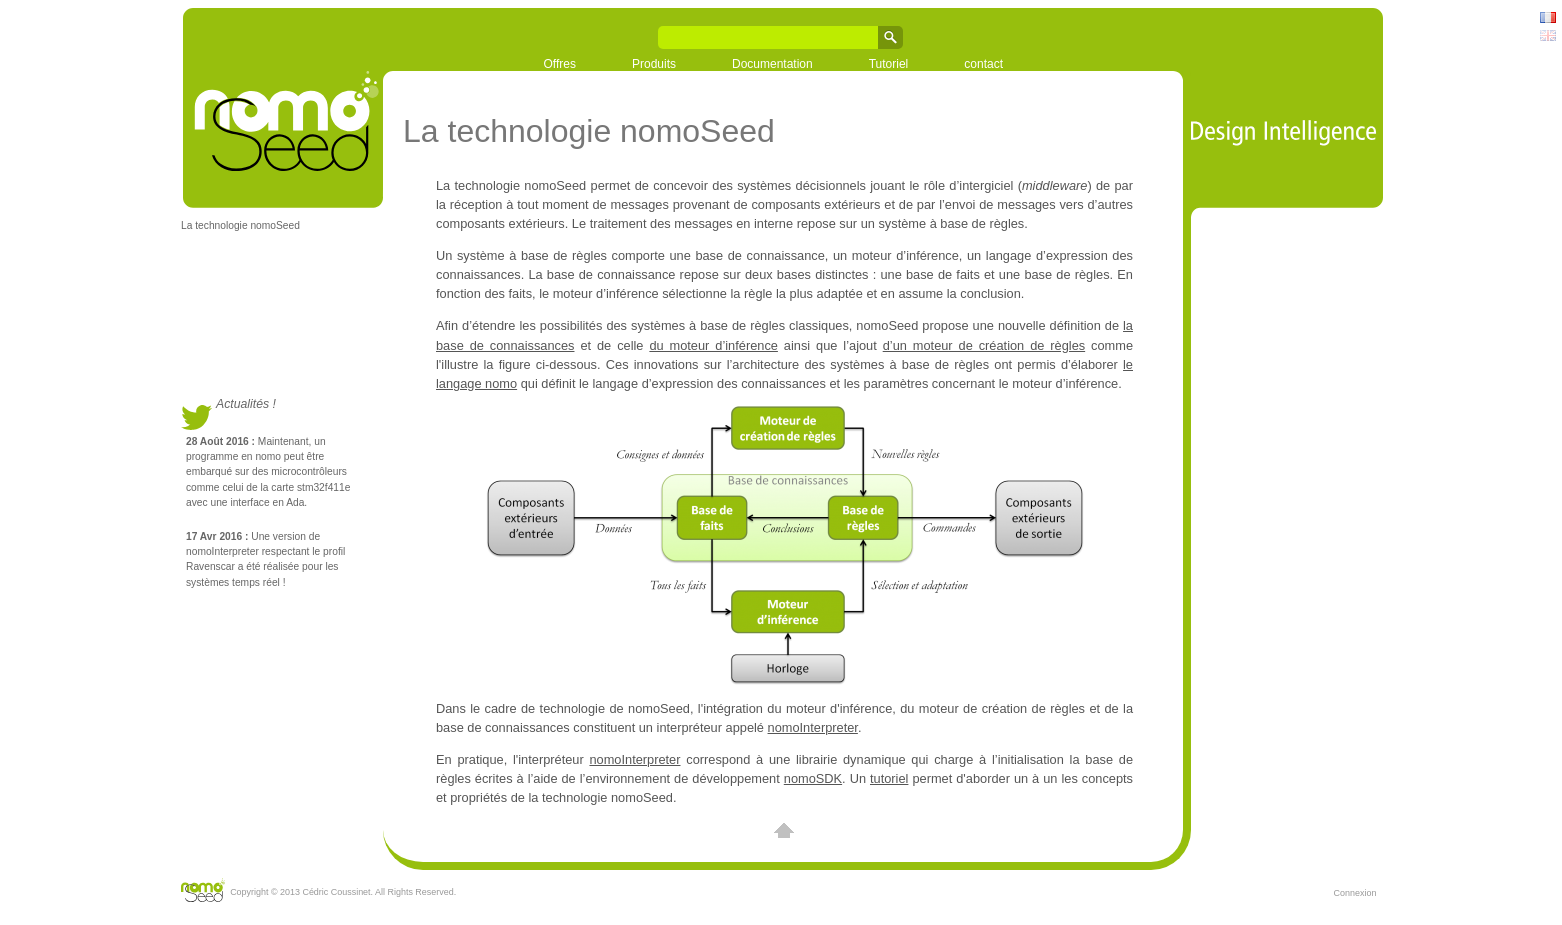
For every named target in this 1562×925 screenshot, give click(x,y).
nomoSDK (813, 778)
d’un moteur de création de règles (984, 345)
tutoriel (889, 778)
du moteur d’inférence (713, 345)
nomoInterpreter (813, 727)
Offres (560, 64)
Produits (654, 64)
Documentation (772, 64)
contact (983, 64)
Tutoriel (889, 64)
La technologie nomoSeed (240, 225)
